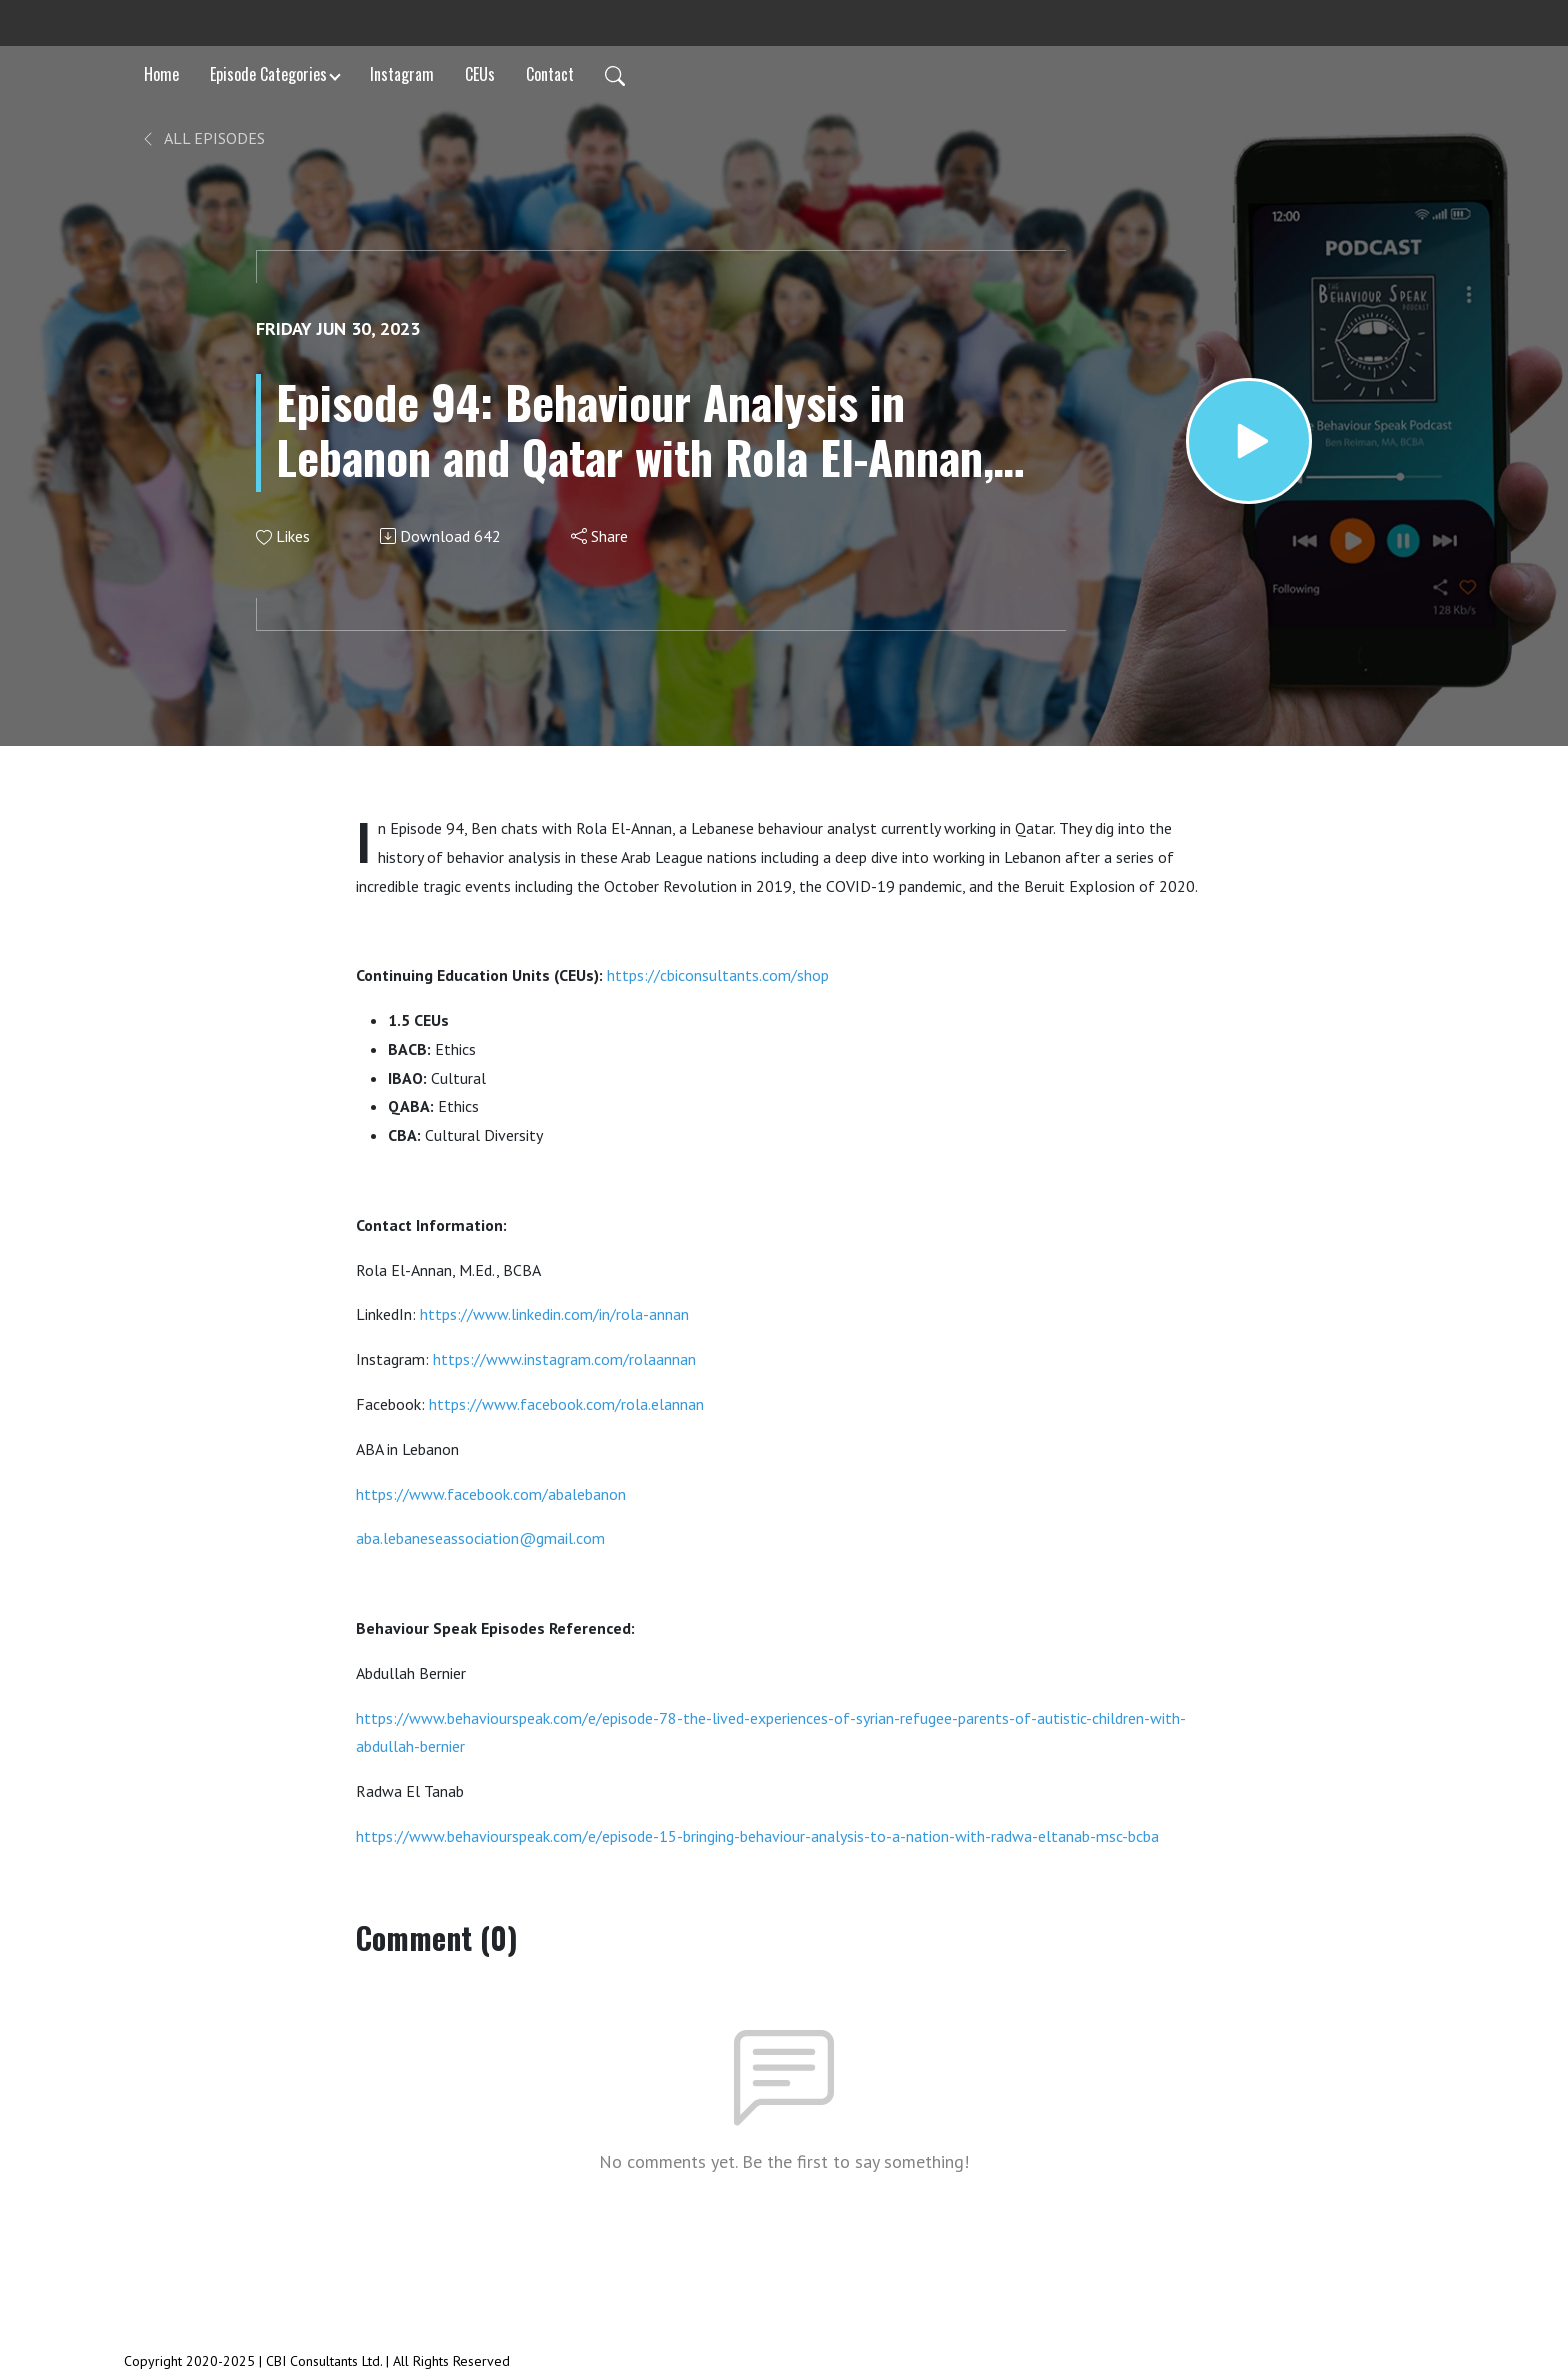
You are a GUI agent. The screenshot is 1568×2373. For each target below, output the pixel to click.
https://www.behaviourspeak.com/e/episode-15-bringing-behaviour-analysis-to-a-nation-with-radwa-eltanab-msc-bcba (757, 1836)
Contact (550, 74)
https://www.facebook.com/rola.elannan (566, 1404)
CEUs (480, 74)
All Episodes (202, 138)
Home (161, 74)
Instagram (402, 74)
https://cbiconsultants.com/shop (718, 975)
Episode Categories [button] (268, 74)
